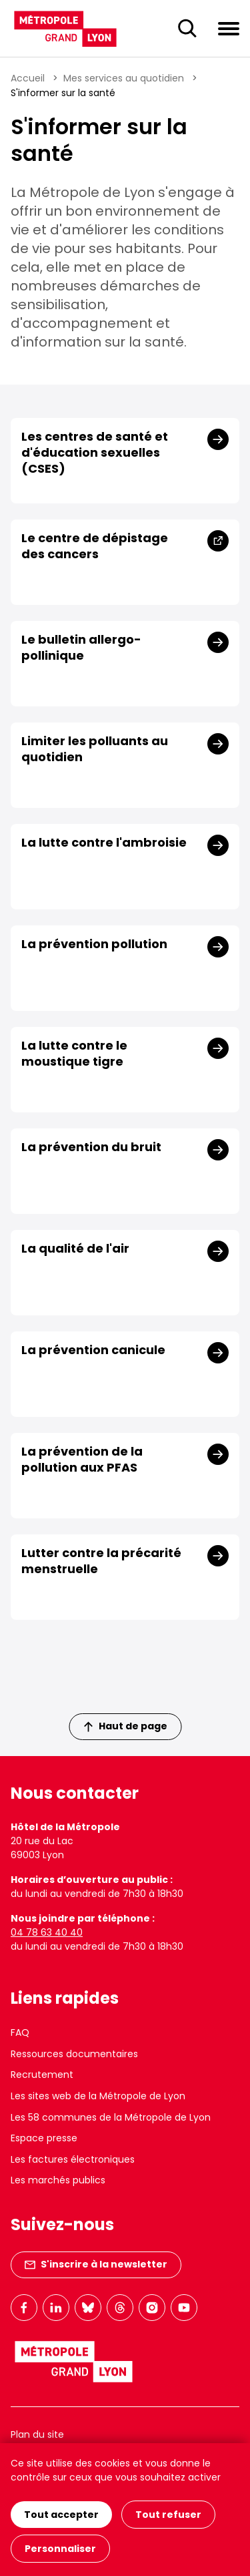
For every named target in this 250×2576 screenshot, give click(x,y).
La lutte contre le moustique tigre (74, 1054)
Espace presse (44, 2138)
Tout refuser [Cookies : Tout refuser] (168, 2514)
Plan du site (37, 2434)
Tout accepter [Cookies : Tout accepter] (61, 2514)
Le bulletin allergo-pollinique (81, 648)
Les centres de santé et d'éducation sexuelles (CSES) (94, 453)
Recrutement (42, 2074)
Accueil (28, 78)
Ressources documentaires (74, 2054)
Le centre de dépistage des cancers (94, 546)
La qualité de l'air (75, 1249)
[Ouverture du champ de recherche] (187, 28)
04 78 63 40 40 (47, 1932)
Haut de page (125, 1726)
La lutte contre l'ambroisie (104, 843)
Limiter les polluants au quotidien (94, 749)
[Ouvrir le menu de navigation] (228, 28)
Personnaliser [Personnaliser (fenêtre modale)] (60, 2548)
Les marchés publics (58, 2180)
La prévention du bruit (91, 1147)
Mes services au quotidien (123, 78)
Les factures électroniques (73, 2159)
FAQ (20, 2032)
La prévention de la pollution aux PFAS (82, 1460)
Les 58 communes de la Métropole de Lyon (111, 2117)
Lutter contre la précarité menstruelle (101, 1561)
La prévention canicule (93, 1350)
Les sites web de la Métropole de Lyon (98, 2096)
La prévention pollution (94, 944)
